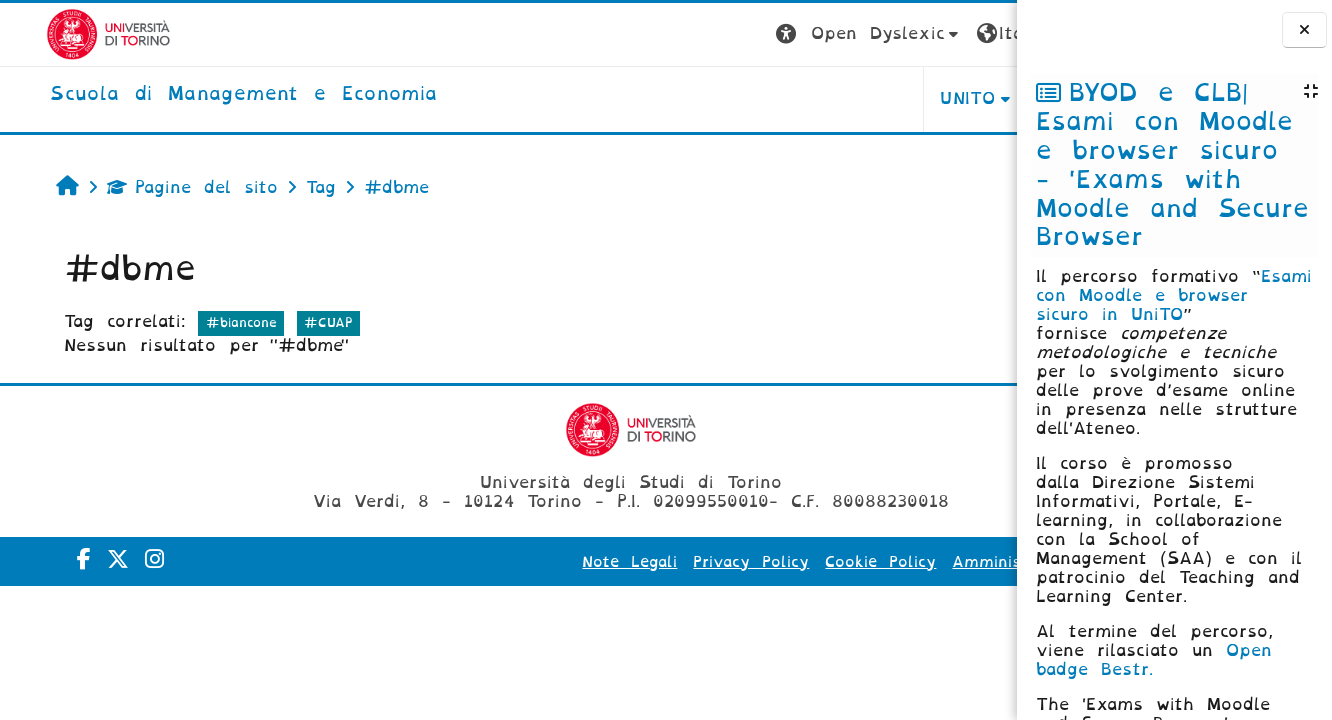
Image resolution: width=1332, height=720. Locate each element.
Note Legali (430, 562)
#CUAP (292, 322)
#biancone (204, 322)
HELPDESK (890, 98)
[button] (669, 34)
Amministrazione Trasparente (873, 562)
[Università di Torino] (62, 33)
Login (977, 33)
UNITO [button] (768, 98)
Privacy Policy (552, 562)
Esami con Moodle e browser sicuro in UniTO (1174, 295)
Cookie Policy (681, 562)
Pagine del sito (156, 187)
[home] (197, 95)
